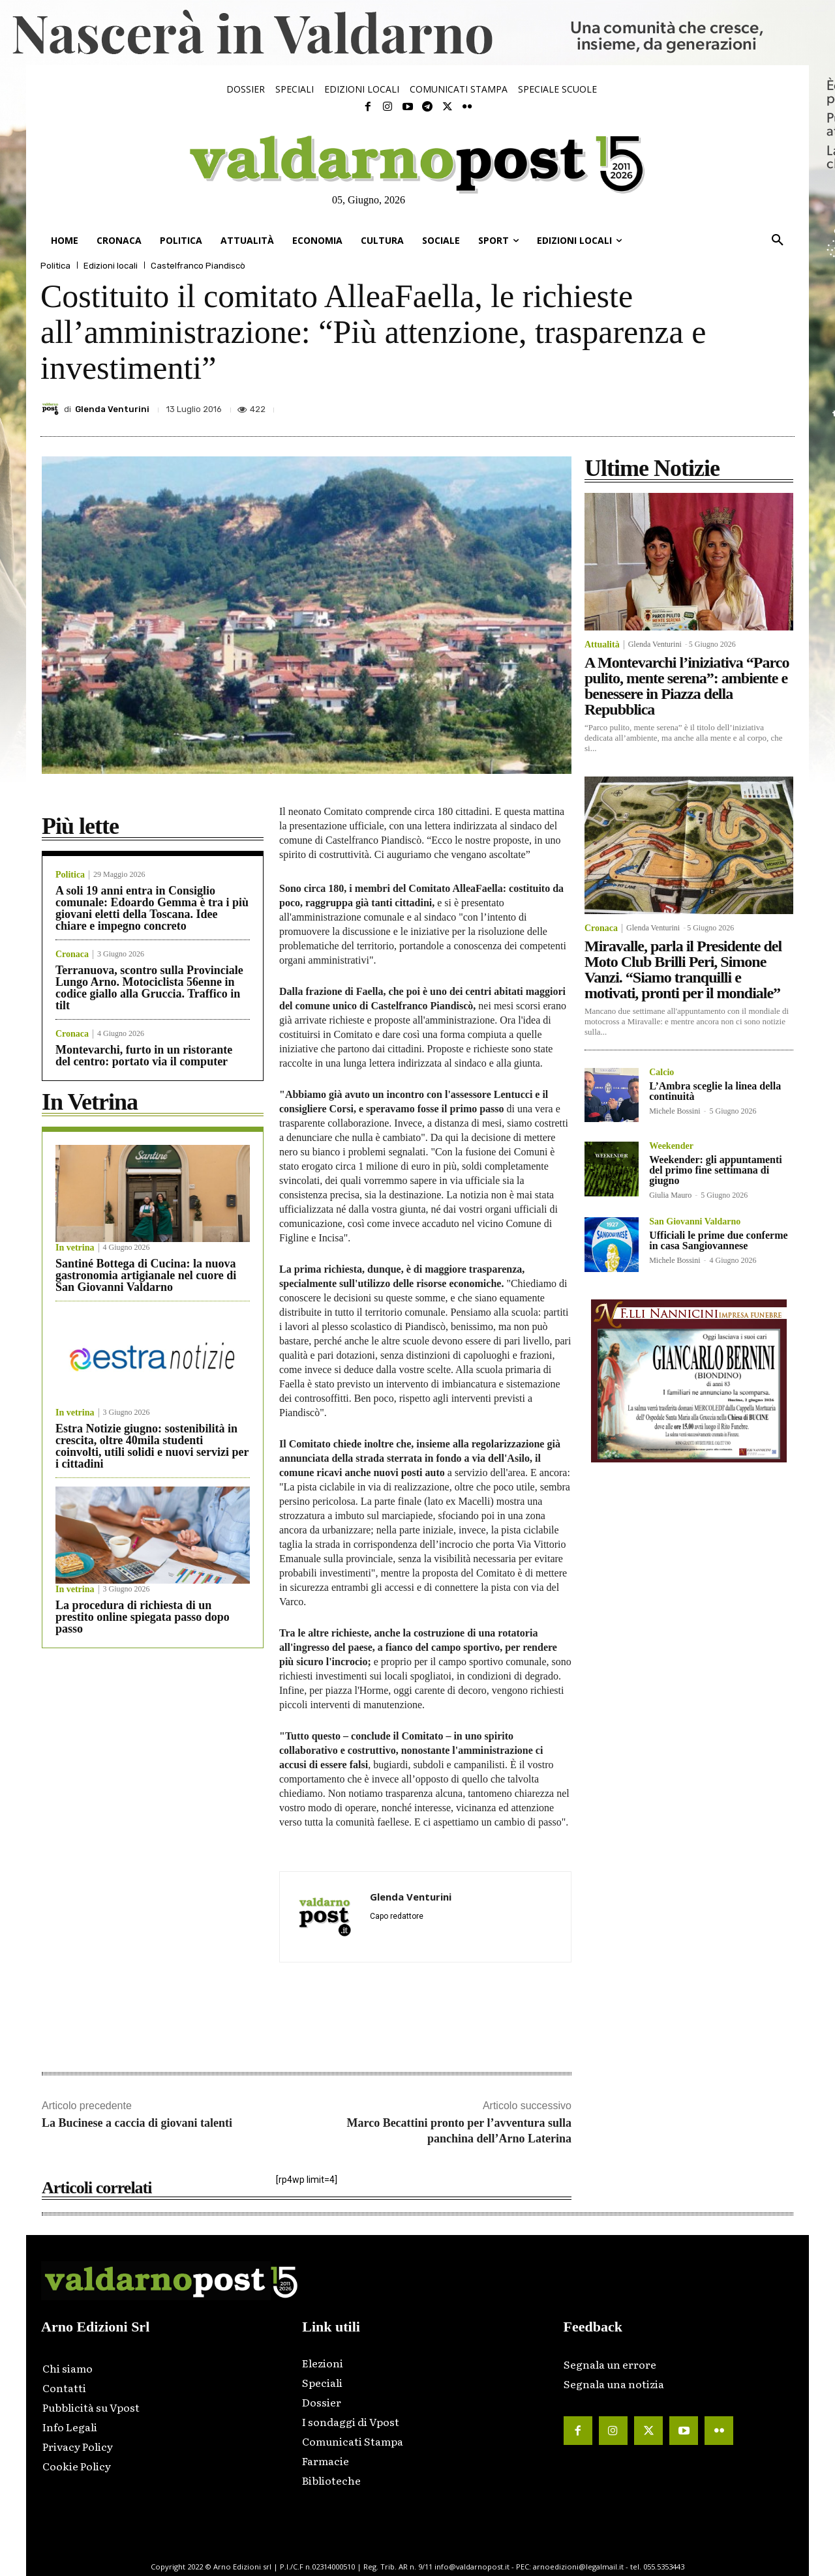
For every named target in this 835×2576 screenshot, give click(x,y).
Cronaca (72, 954)
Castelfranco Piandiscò (198, 265)
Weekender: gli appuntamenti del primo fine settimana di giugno (715, 1170)
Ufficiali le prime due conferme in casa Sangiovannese (718, 1240)
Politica (55, 265)
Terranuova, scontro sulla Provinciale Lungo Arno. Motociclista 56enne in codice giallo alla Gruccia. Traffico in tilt (149, 988)
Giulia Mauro (670, 1195)
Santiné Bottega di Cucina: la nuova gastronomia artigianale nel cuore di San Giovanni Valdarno (145, 1275)
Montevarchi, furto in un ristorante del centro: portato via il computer (143, 1055)
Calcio (661, 1072)
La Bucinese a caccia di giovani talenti (137, 2122)
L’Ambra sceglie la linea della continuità (715, 1091)
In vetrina (75, 1247)
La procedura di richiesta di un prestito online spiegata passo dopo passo (142, 1617)
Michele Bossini (674, 1111)
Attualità (602, 644)
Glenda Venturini (112, 409)
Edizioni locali (111, 265)
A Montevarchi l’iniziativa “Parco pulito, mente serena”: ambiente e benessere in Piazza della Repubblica (686, 686)
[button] (777, 240)
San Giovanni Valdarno (694, 1221)
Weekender (671, 1146)
